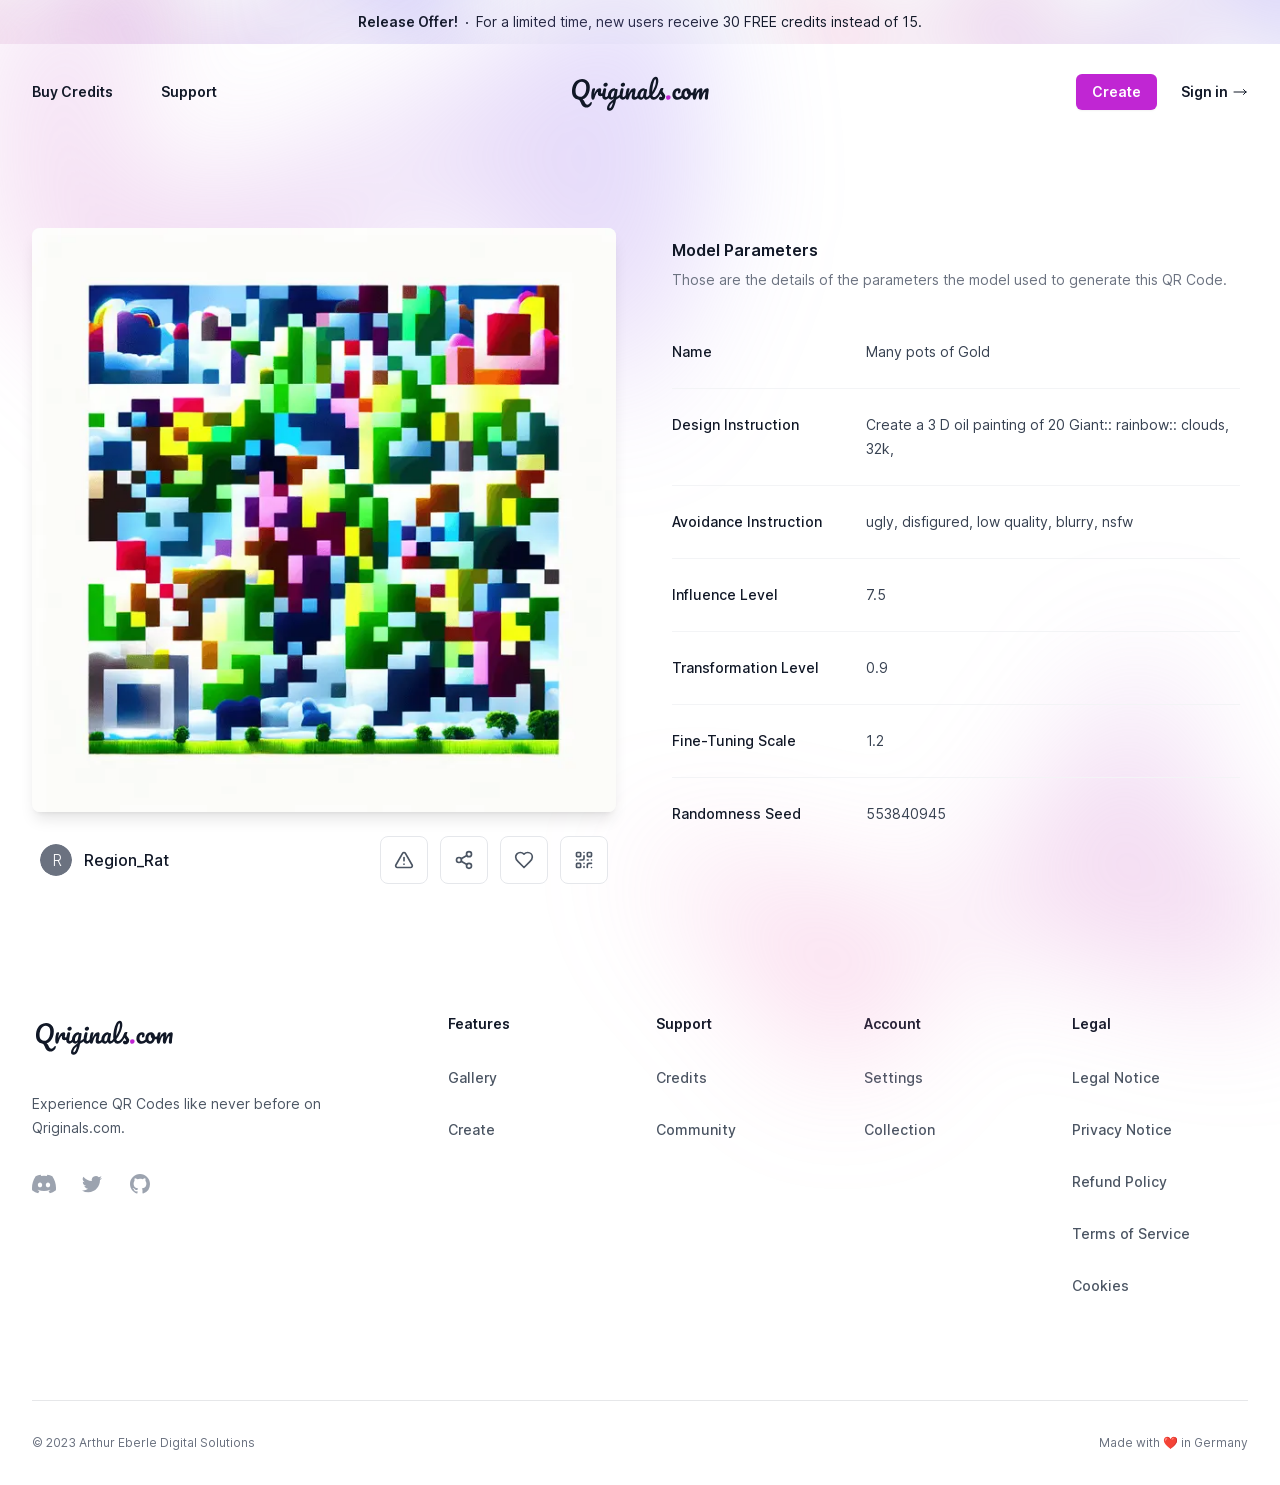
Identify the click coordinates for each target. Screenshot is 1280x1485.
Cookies (1100, 1285)
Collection (899, 1129)
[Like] (524, 860)
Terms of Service (1131, 1233)
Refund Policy (1119, 1181)
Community (696, 1129)
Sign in (1214, 91)
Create (1116, 91)
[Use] (584, 860)
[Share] (464, 860)
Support (189, 91)
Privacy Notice (1122, 1129)
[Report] (404, 860)
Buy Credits (72, 91)
